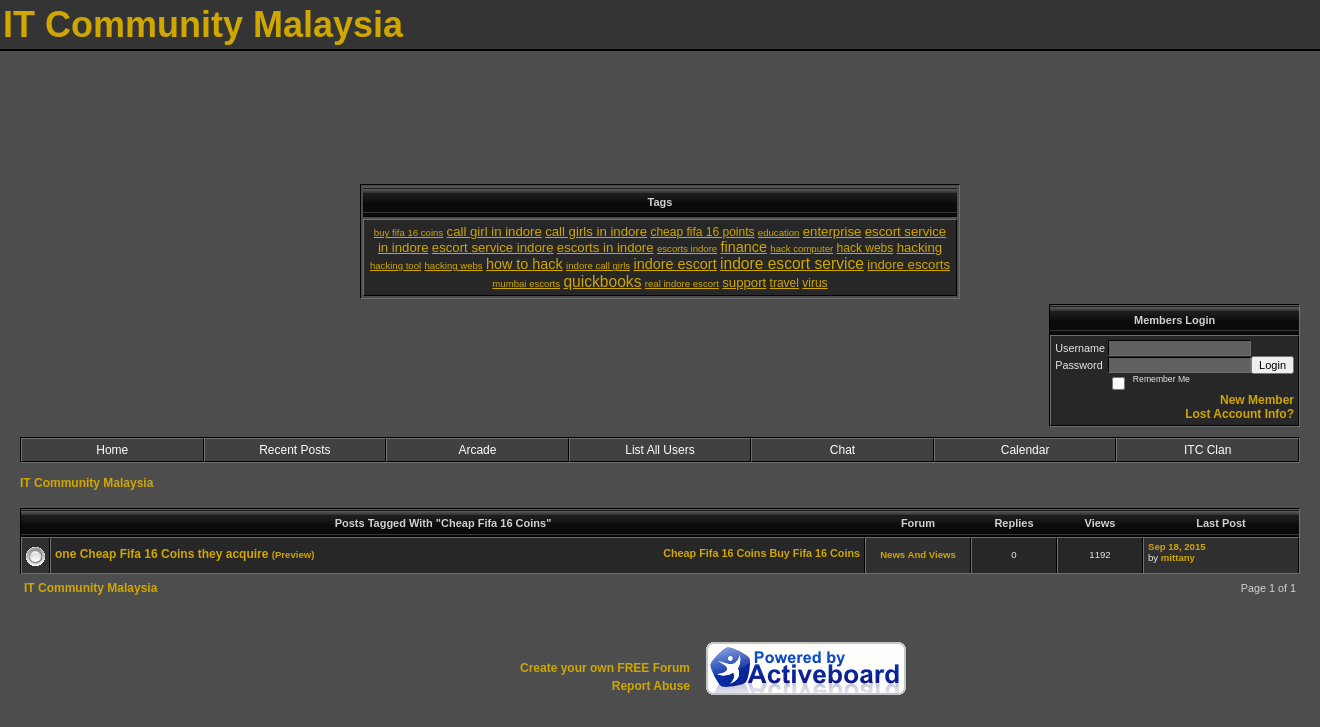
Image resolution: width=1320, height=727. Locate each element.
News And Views (918, 554)
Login (1272, 365)
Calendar (1025, 450)
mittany (1178, 557)
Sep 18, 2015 (1177, 546)
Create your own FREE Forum (605, 668)
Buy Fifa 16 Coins (814, 553)
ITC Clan (1207, 450)
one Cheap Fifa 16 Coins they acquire (161, 554)
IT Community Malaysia (86, 483)
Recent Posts (294, 450)
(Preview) (293, 554)
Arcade (477, 450)
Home (112, 450)
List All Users (659, 450)
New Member (1257, 400)
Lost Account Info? (1239, 414)
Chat (842, 450)
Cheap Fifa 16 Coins (714, 553)
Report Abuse (651, 686)
